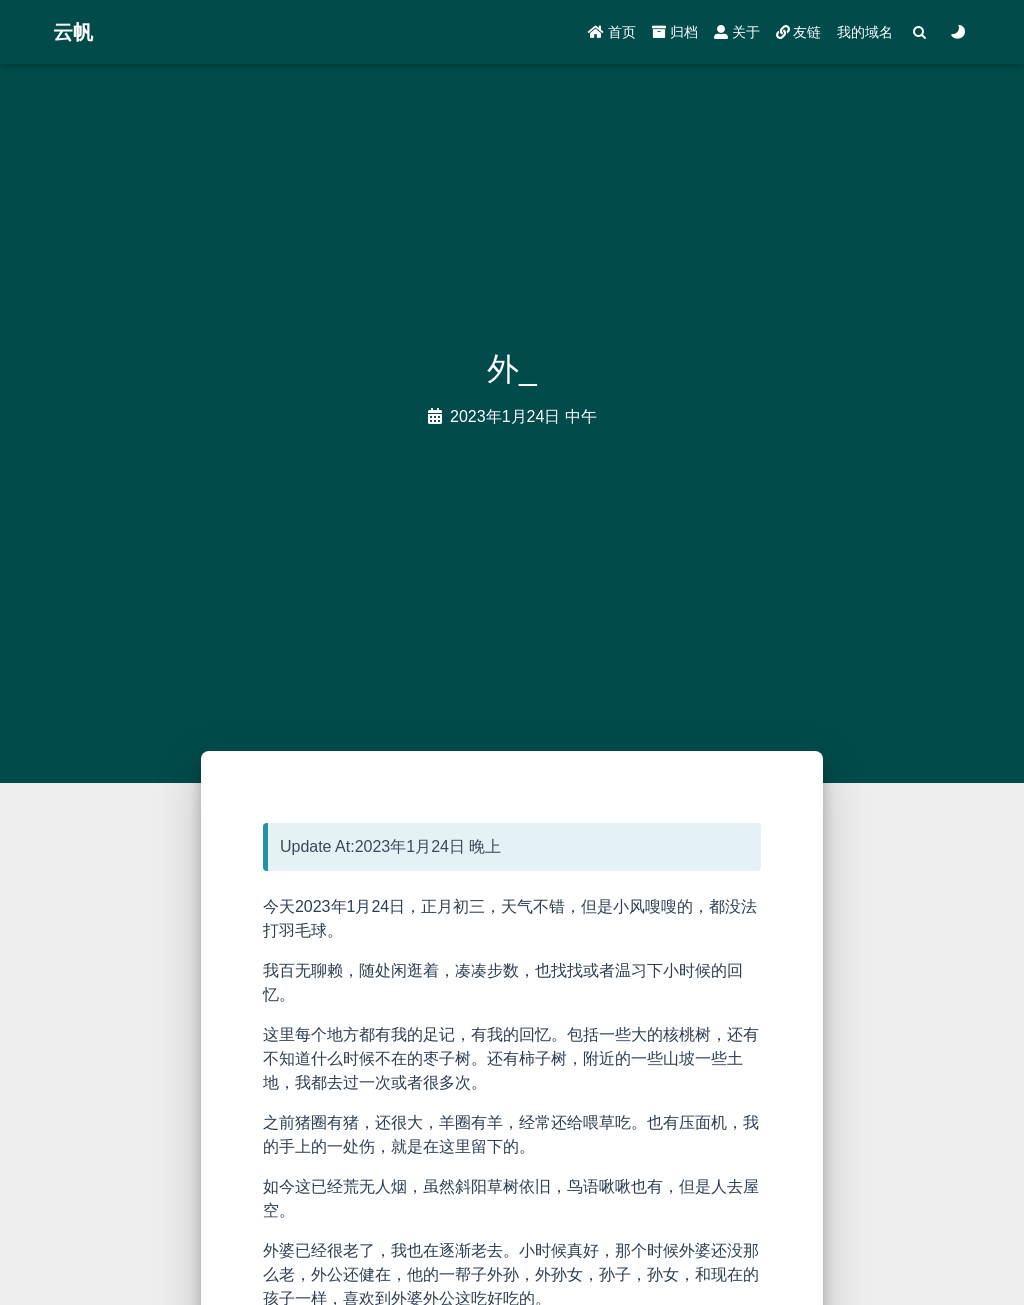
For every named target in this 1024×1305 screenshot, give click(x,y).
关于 (737, 32)
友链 (799, 32)
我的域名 (865, 32)
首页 (612, 32)
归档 (675, 32)
